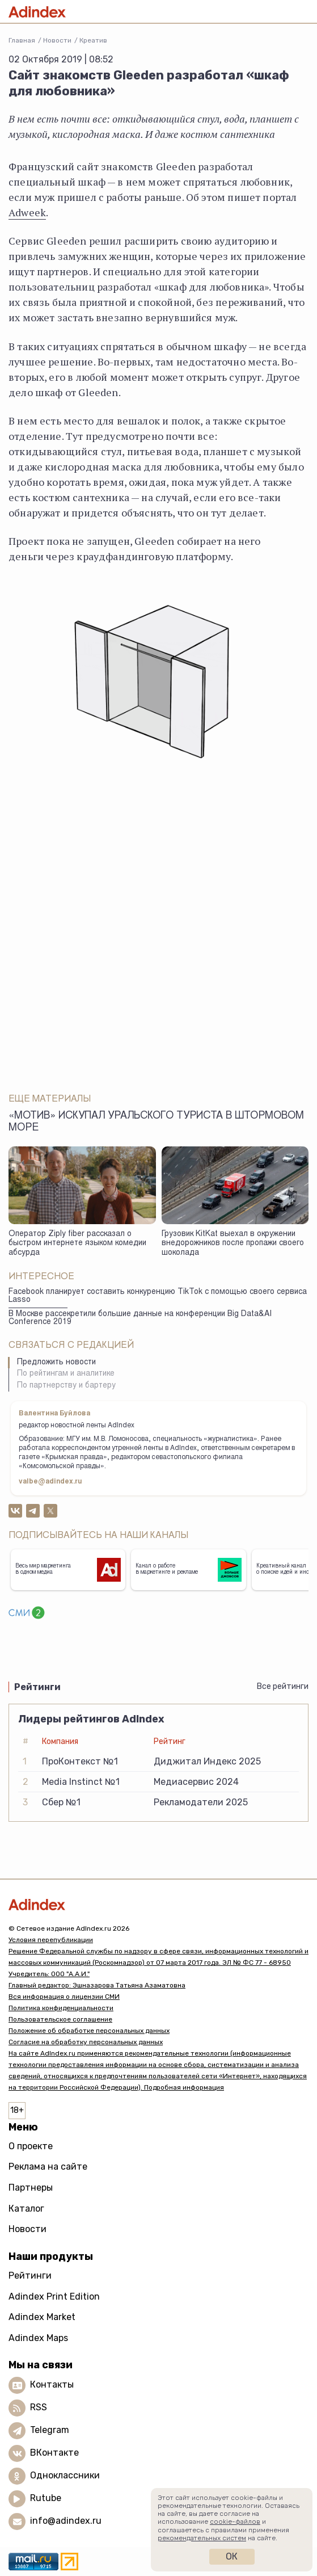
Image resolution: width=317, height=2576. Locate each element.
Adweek (27, 212)
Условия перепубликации (51, 1940)
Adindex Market (42, 2317)
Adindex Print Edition (54, 2296)
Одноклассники (65, 2475)
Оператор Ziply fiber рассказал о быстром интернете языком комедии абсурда (77, 1243)
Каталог (26, 2208)
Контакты (52, 2385)
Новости (57, 40)
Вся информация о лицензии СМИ (64, 1997)
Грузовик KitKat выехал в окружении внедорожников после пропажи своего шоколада (233, 1243)
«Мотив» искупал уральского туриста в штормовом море (156, 1122)
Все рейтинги (282, 1686)
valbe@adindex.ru (50, 1481)
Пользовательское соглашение (60, 2019)
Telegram (49, 2430)
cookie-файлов (235, 2521)
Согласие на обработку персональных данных (86, 2042)
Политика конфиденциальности (61, 2008)
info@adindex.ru (66, 2521)
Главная (22, 40)
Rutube (45, 2498)
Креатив (93, 40)
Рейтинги (30, 2275)
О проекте (31, 2146)
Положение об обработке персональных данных (89, 2031)
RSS (38, 2407)
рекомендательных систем (202, 2538)
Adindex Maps (38, 2338)
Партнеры (31, 2187)
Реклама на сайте (48, 2166)
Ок (232, 2556)
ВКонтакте (54, 2453)
